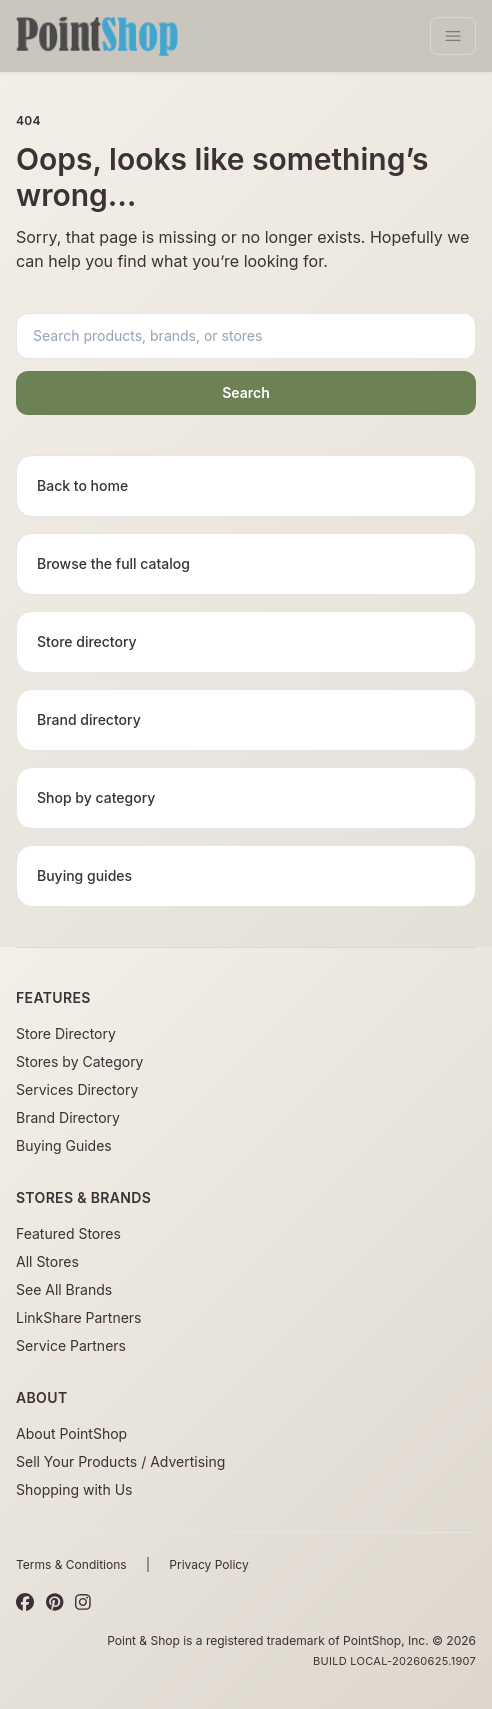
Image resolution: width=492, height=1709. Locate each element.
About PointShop (71, 1433)
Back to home (82, 485)
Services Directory (77, 1089)
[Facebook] (25, 1603)
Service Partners (71, 1345)
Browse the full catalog (113, 563)
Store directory (87, 641)
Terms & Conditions (71, 1564)
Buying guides (84, 875)
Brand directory (89, 719)
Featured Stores (68, 1233)
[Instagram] (83, 1603)
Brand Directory (68, 1117)
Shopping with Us (74, 1489)
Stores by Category (79, 1061)
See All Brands (64, 1289)
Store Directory (66, 1033)
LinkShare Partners (79, 1317)
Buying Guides (64, 1145)
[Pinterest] (54, 1603)
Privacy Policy (208, 1564)
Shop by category (96, 797)
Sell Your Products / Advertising (120, 1461)
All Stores (47, 1261)
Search (246, 392)
